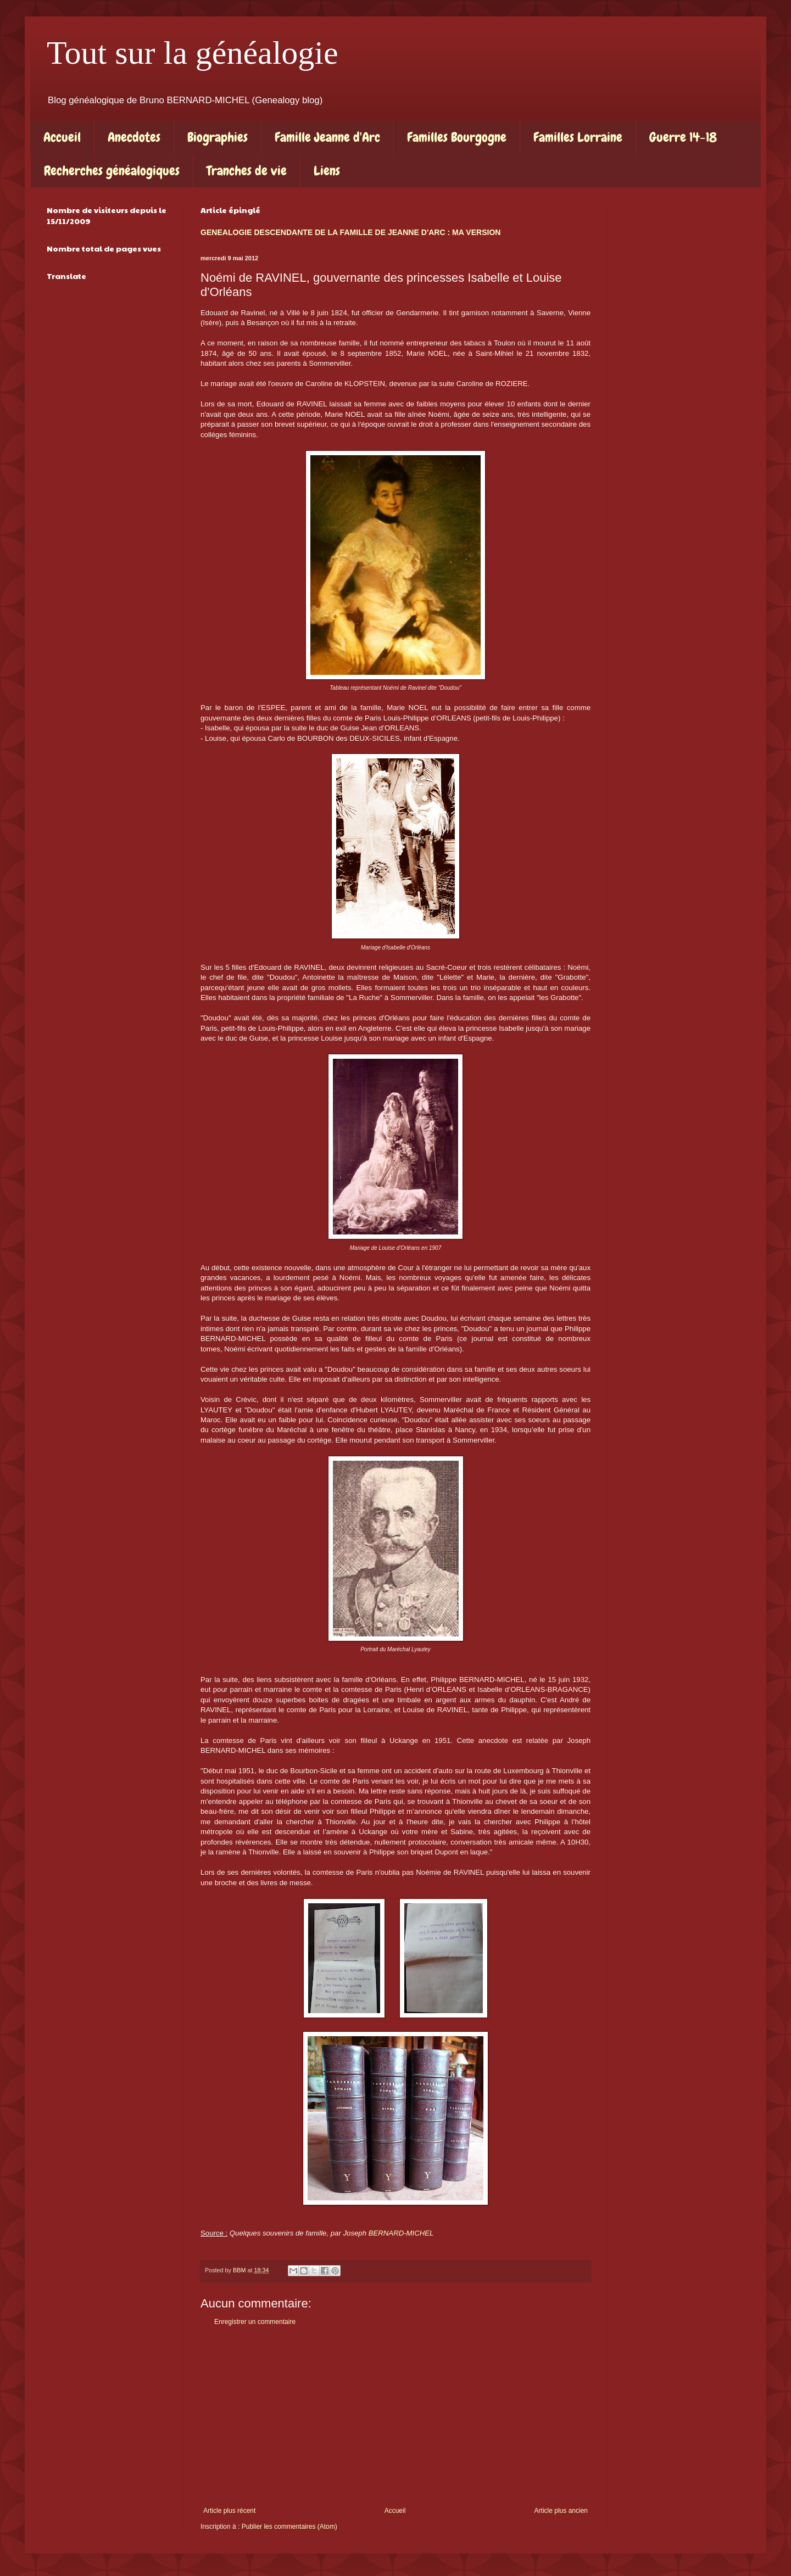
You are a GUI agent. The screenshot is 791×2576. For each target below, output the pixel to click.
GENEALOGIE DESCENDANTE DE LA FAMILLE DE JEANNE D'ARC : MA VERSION (350, 232)
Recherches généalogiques (112, 170)
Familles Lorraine (577, 137)
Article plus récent (229, 2510)
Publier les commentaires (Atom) (289, 2526)
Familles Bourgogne (456, 137)
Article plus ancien (561, 2510)
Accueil (62, 137)
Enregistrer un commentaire (255, 2322)
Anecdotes (134, 137)
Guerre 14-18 (683, 137)
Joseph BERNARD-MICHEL (388, 2233)
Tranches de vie (247, 170)
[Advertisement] (395, 2416)
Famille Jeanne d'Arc (327, 137)
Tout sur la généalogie (192, 53)
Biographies (217, 137)
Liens (327, 170)
